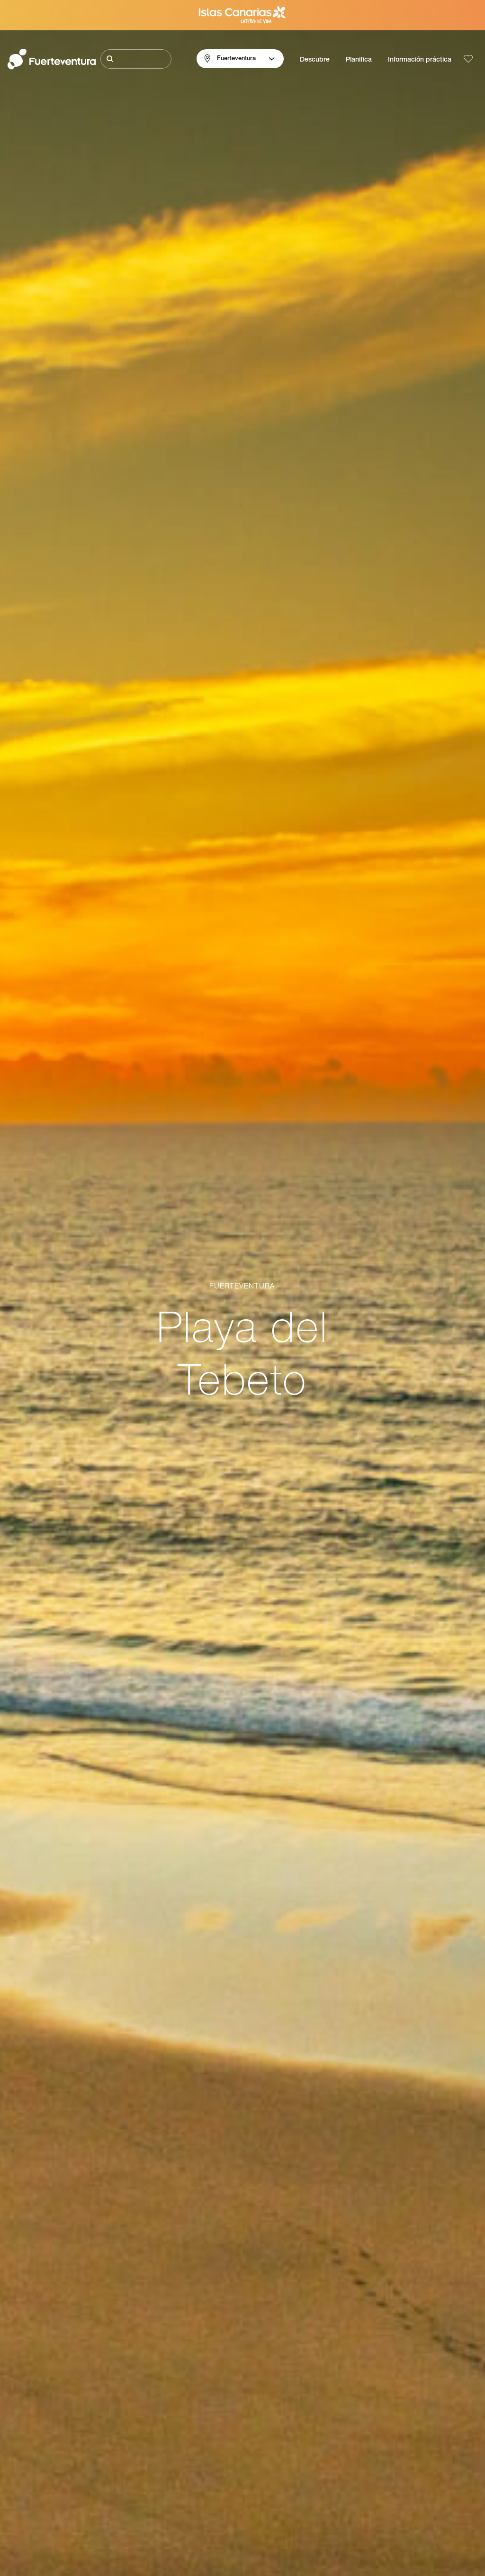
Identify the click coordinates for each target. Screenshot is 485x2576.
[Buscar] (136, 59)
